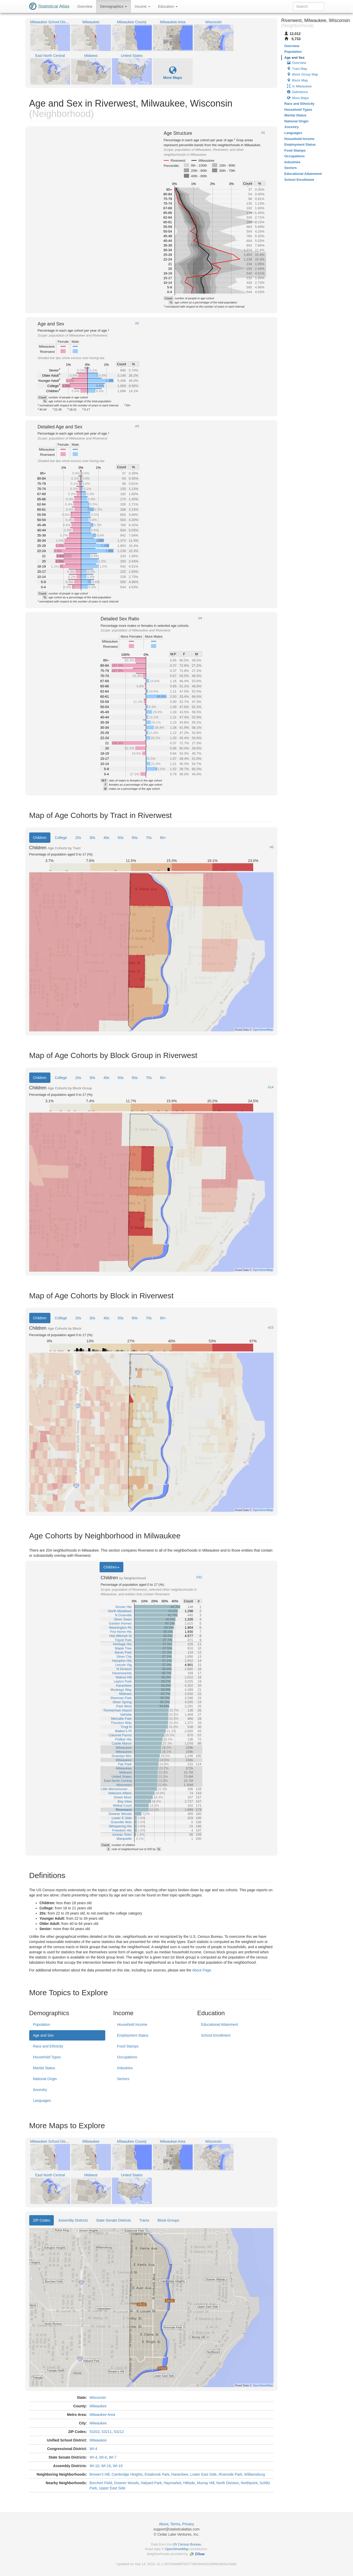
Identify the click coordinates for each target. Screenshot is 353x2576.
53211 (107, 2432)
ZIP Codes (41, 2220)
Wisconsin (97, 2397)
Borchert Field (100, 2483)
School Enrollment (215, 2035)
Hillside (189, 2483)
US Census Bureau (186, 2544)
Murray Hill (205, 2483)
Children (40, 838)
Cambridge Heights (126, 2474)
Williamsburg (254, 2474)
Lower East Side (203, 2474)
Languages (42, 2100)
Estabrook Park (157, 2474)
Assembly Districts (73, 2220)
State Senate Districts (113, 2220)
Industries (125, 2068)
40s (106, 838)
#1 (263, 133)
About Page (201, 1970)
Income (142, 6)
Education (168, 6)
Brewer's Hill (99, 2474)
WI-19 (118, 2466)
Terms (175, 2524)
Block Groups (168, 2220)
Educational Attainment (219, 2024)
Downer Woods (126, 2483)
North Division (227, 2483)
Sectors (123, 2079)
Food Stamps (127, 2046)
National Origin (45, 2079)
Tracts (144, 2220)
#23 (271, 1327)
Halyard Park (151, 2483)
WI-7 (113, 2457)
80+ (163, 838)
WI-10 (94, 2466)
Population (41, 2024)
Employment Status (132, 2035)
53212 (119, 2432)
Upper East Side (112, 2488)
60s (135, 838)
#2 (137, 323)
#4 (200, 618)
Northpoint (249, 2483)
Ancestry (40, 2090)
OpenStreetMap (177, 2549)
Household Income (132, 2024)
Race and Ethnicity (48, 2046)
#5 (271, 847)
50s (121, 838)
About (164, 2524)
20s (78, 838)
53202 (94, 2432)
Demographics (113, 6)
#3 (137, 426)
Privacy (188, 2524)
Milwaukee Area (102, 2415)
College (61, 838)
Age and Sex (43, 2035)
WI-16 (106, 2466)
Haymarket (172, 2483)
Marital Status (44, 2068)
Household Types (47, 2057)
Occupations (127, 2057)
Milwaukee (98, 2406)
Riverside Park (230, 2474)
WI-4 (93, 2449)
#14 (271, 1087)
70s (149, 838)
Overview (84, 6)
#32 (199, 1577)
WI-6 (103, 2457)
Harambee (179, 2474)
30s (92, 838)
